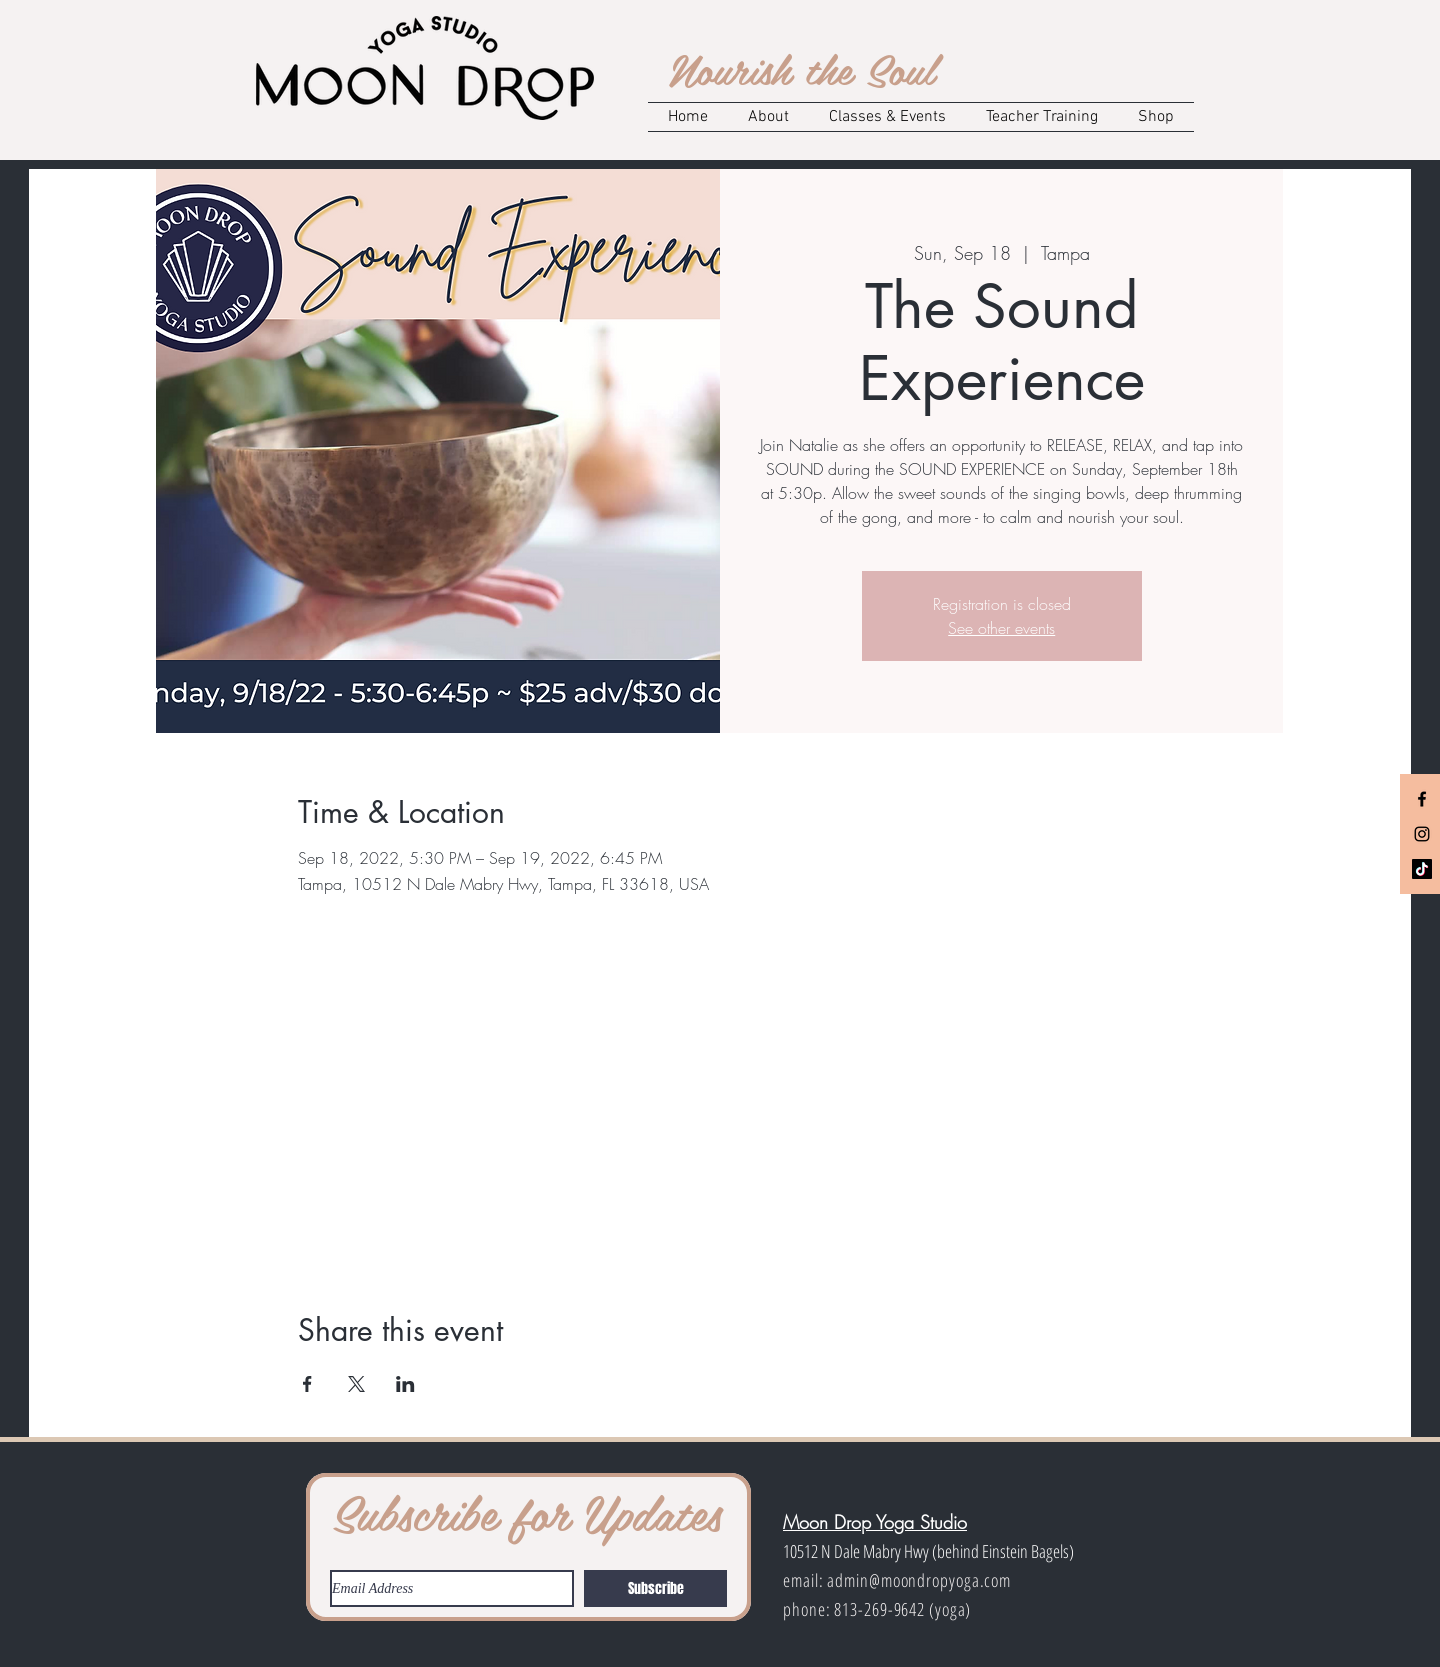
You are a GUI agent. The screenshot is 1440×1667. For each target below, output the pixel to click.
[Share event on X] (356, 1384)
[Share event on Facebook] (307, 1384)
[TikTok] (1422, 869)
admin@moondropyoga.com (919, 1580)
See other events (1001, 628)
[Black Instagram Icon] (1422, 834)
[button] (768, 117)
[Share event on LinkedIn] (405, 1384)
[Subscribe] (655, 1588)
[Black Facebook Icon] (1422, 799)
